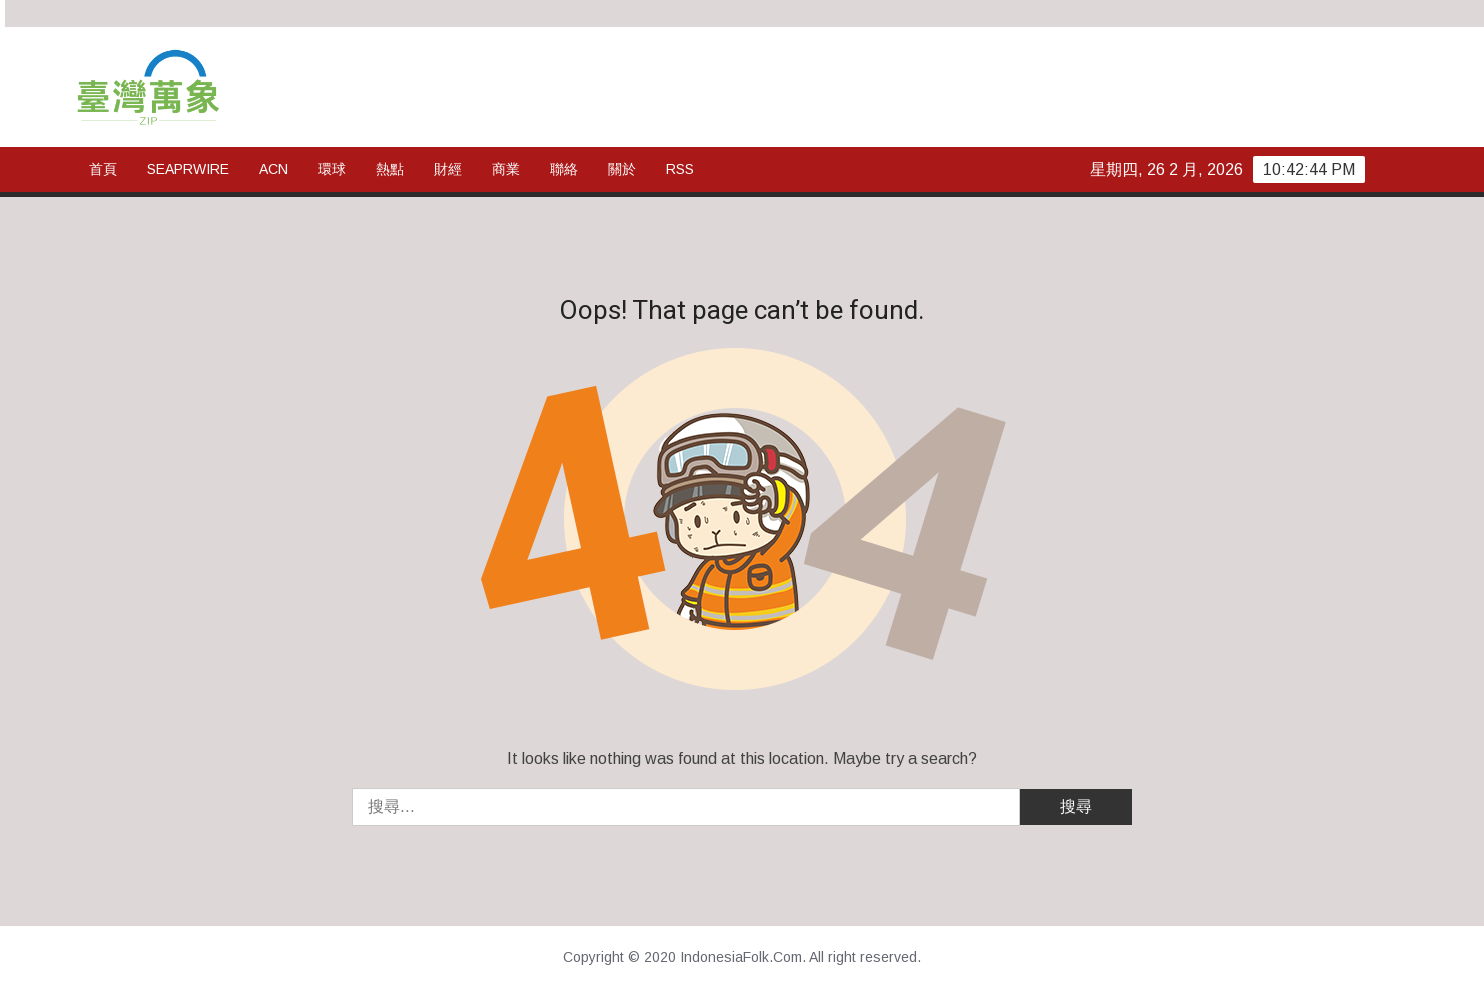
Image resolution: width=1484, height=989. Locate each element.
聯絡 (564, 169)
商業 (506, 169)
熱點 (390, 169)
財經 (448, 169)
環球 (332, 169)
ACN (273, 169)
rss (680, 169)
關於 (622, 169)
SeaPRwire (188, 169)
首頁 (103, 169)
